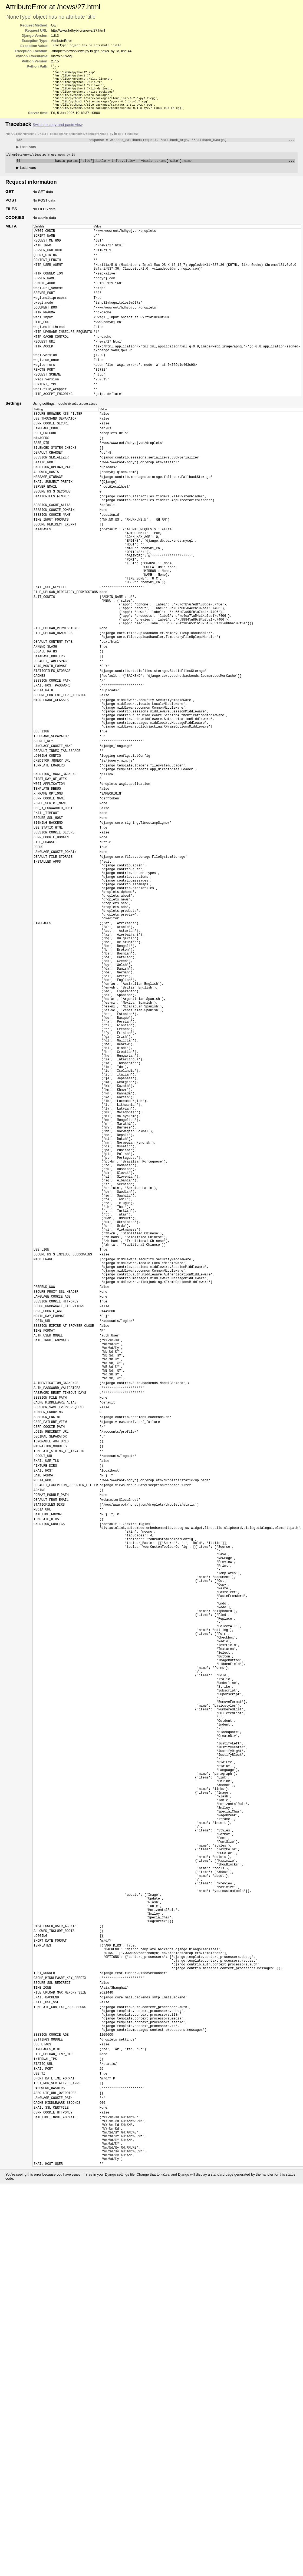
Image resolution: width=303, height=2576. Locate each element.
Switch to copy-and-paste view (58, 132)
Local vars (26, 155)
